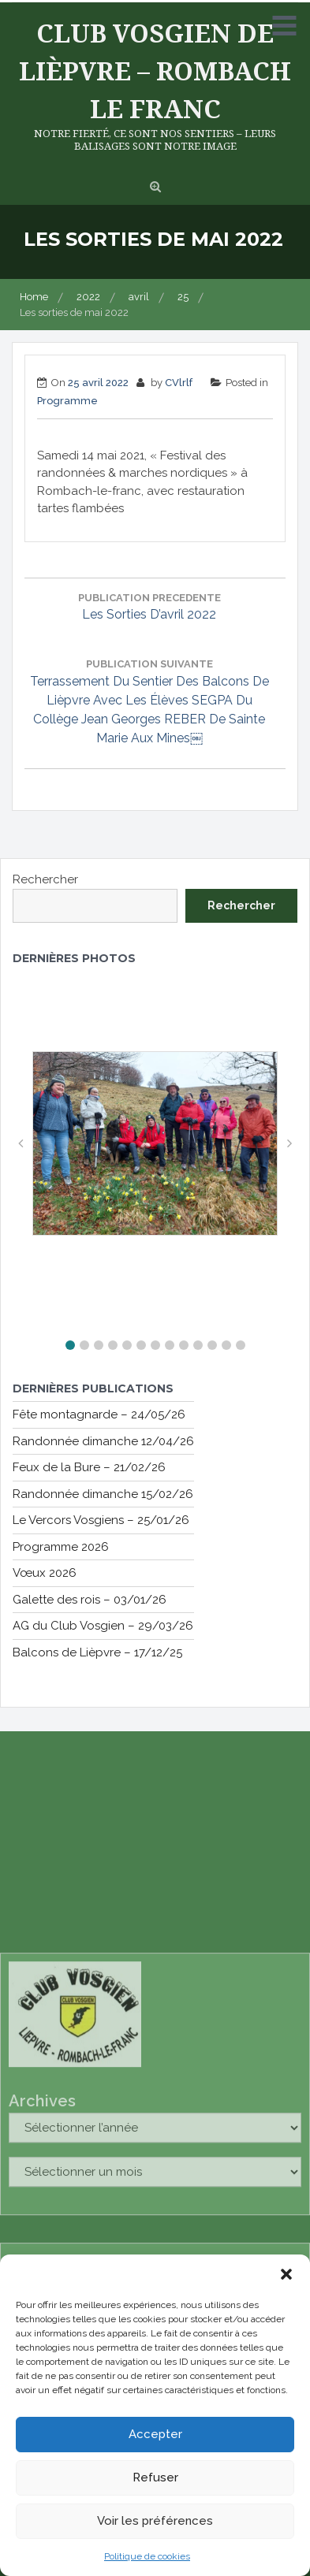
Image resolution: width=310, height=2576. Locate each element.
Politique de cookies (147, 2556)
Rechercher (45, 879)
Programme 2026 (61, 1547)
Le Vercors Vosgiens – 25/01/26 (101, 1520)
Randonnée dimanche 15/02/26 (103, 1494)
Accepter (155, 2434)
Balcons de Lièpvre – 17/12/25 (97, 1652)
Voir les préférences (155, 2521)
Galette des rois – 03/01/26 (89, 1600)
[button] (286, 2274)
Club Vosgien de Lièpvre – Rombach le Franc (155, 70)
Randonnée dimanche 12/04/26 (103, 1441)
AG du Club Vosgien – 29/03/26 (103, 1626)
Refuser (155, 2477)
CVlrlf (178, 382)
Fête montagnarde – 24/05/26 (99, 1414)
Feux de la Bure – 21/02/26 (89, 1467)
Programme (67, 401)
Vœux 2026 (45, 1573)
